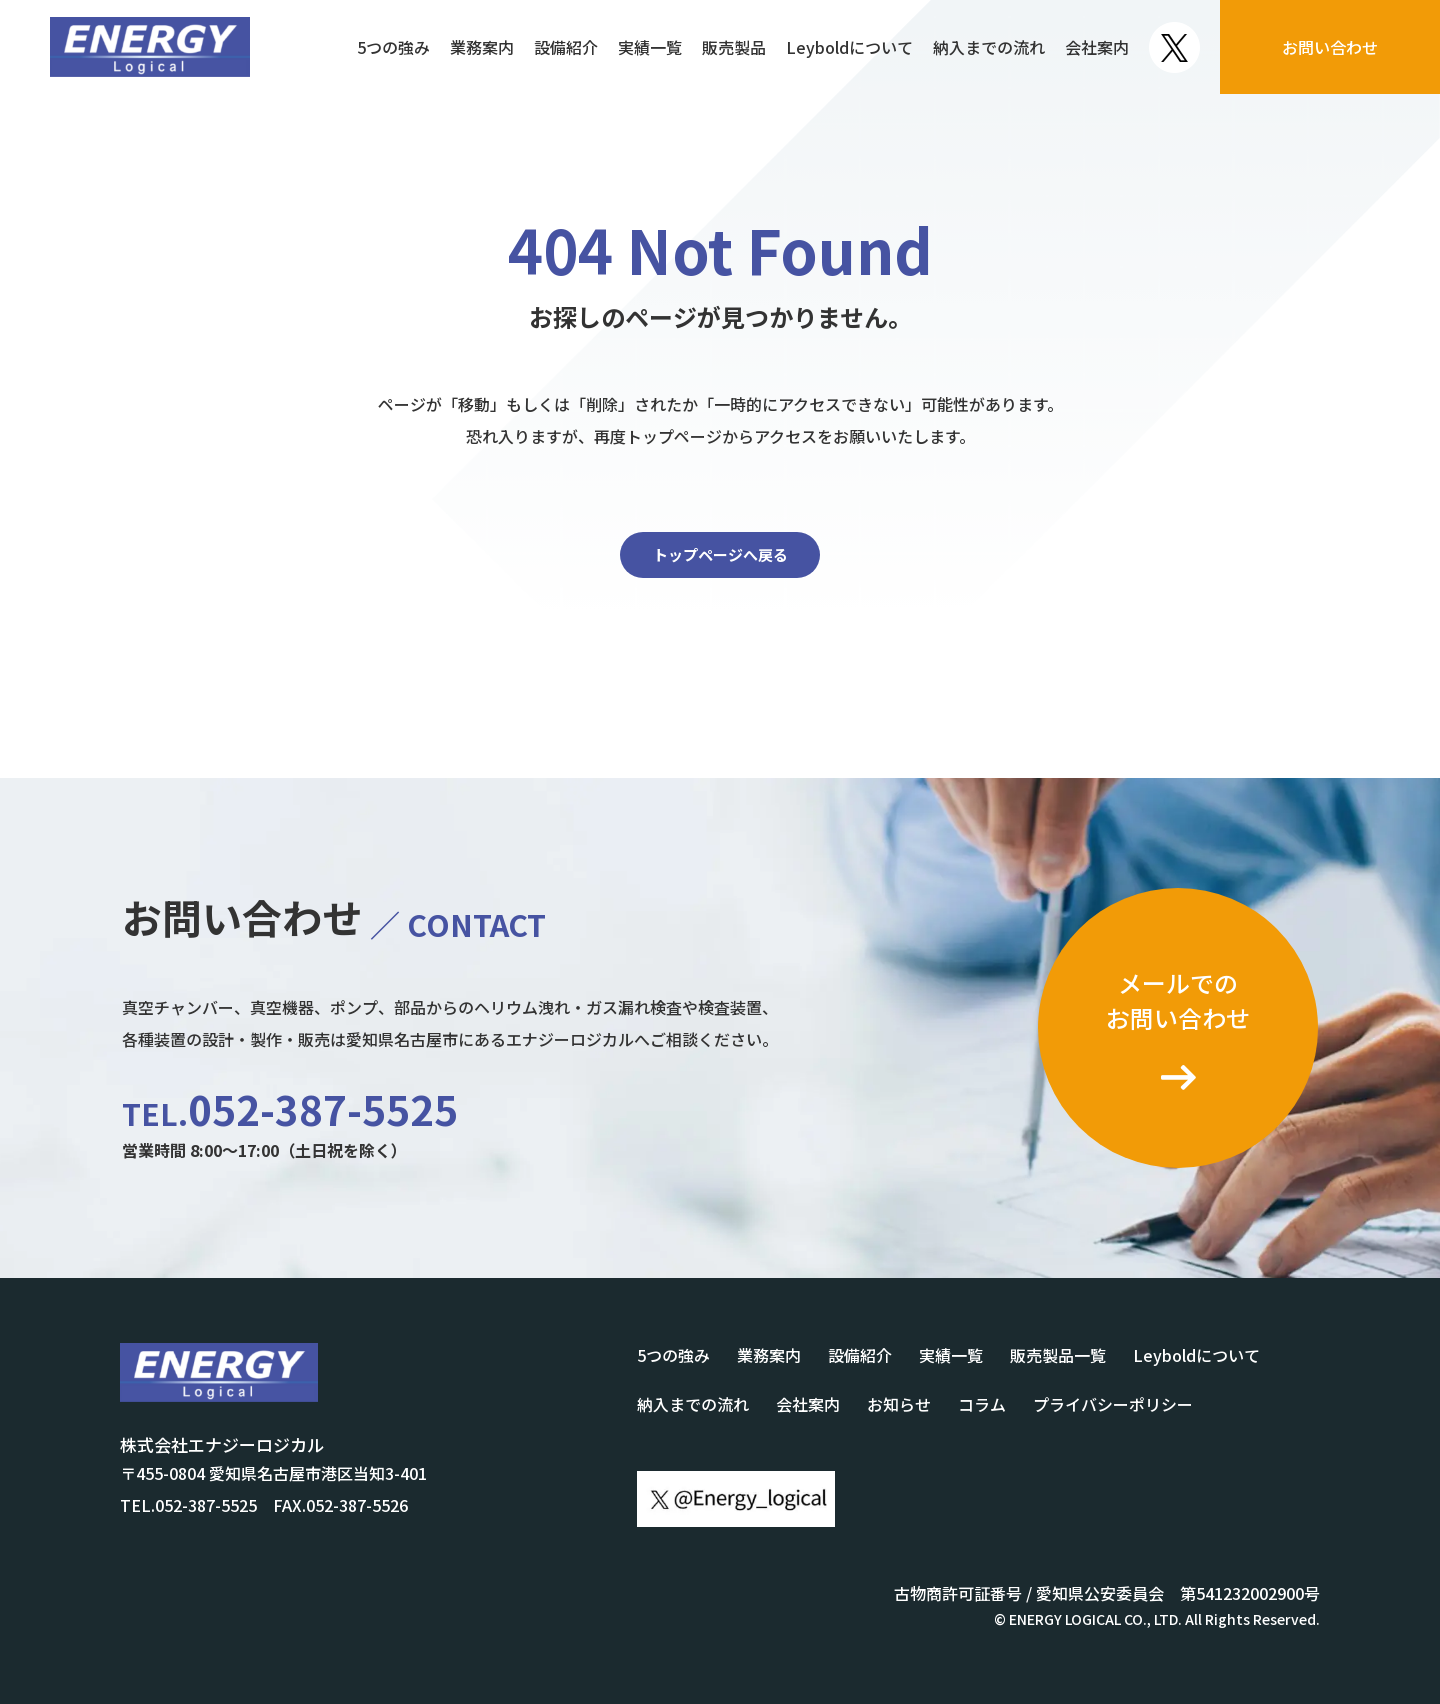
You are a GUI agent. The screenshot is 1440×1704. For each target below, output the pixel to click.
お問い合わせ (1330, 47)
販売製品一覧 (1058, 1355)
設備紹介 (566, 47)
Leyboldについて (849, 47)
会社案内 (1097, 47)
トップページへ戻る (720, 554)
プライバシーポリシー (1113, 1404)
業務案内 (482, 47)
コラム (982, 1404)
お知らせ (899, 1404)
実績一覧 (650, 47)
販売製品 (734, 47)
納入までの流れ (989, 47)
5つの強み (393, 47)
